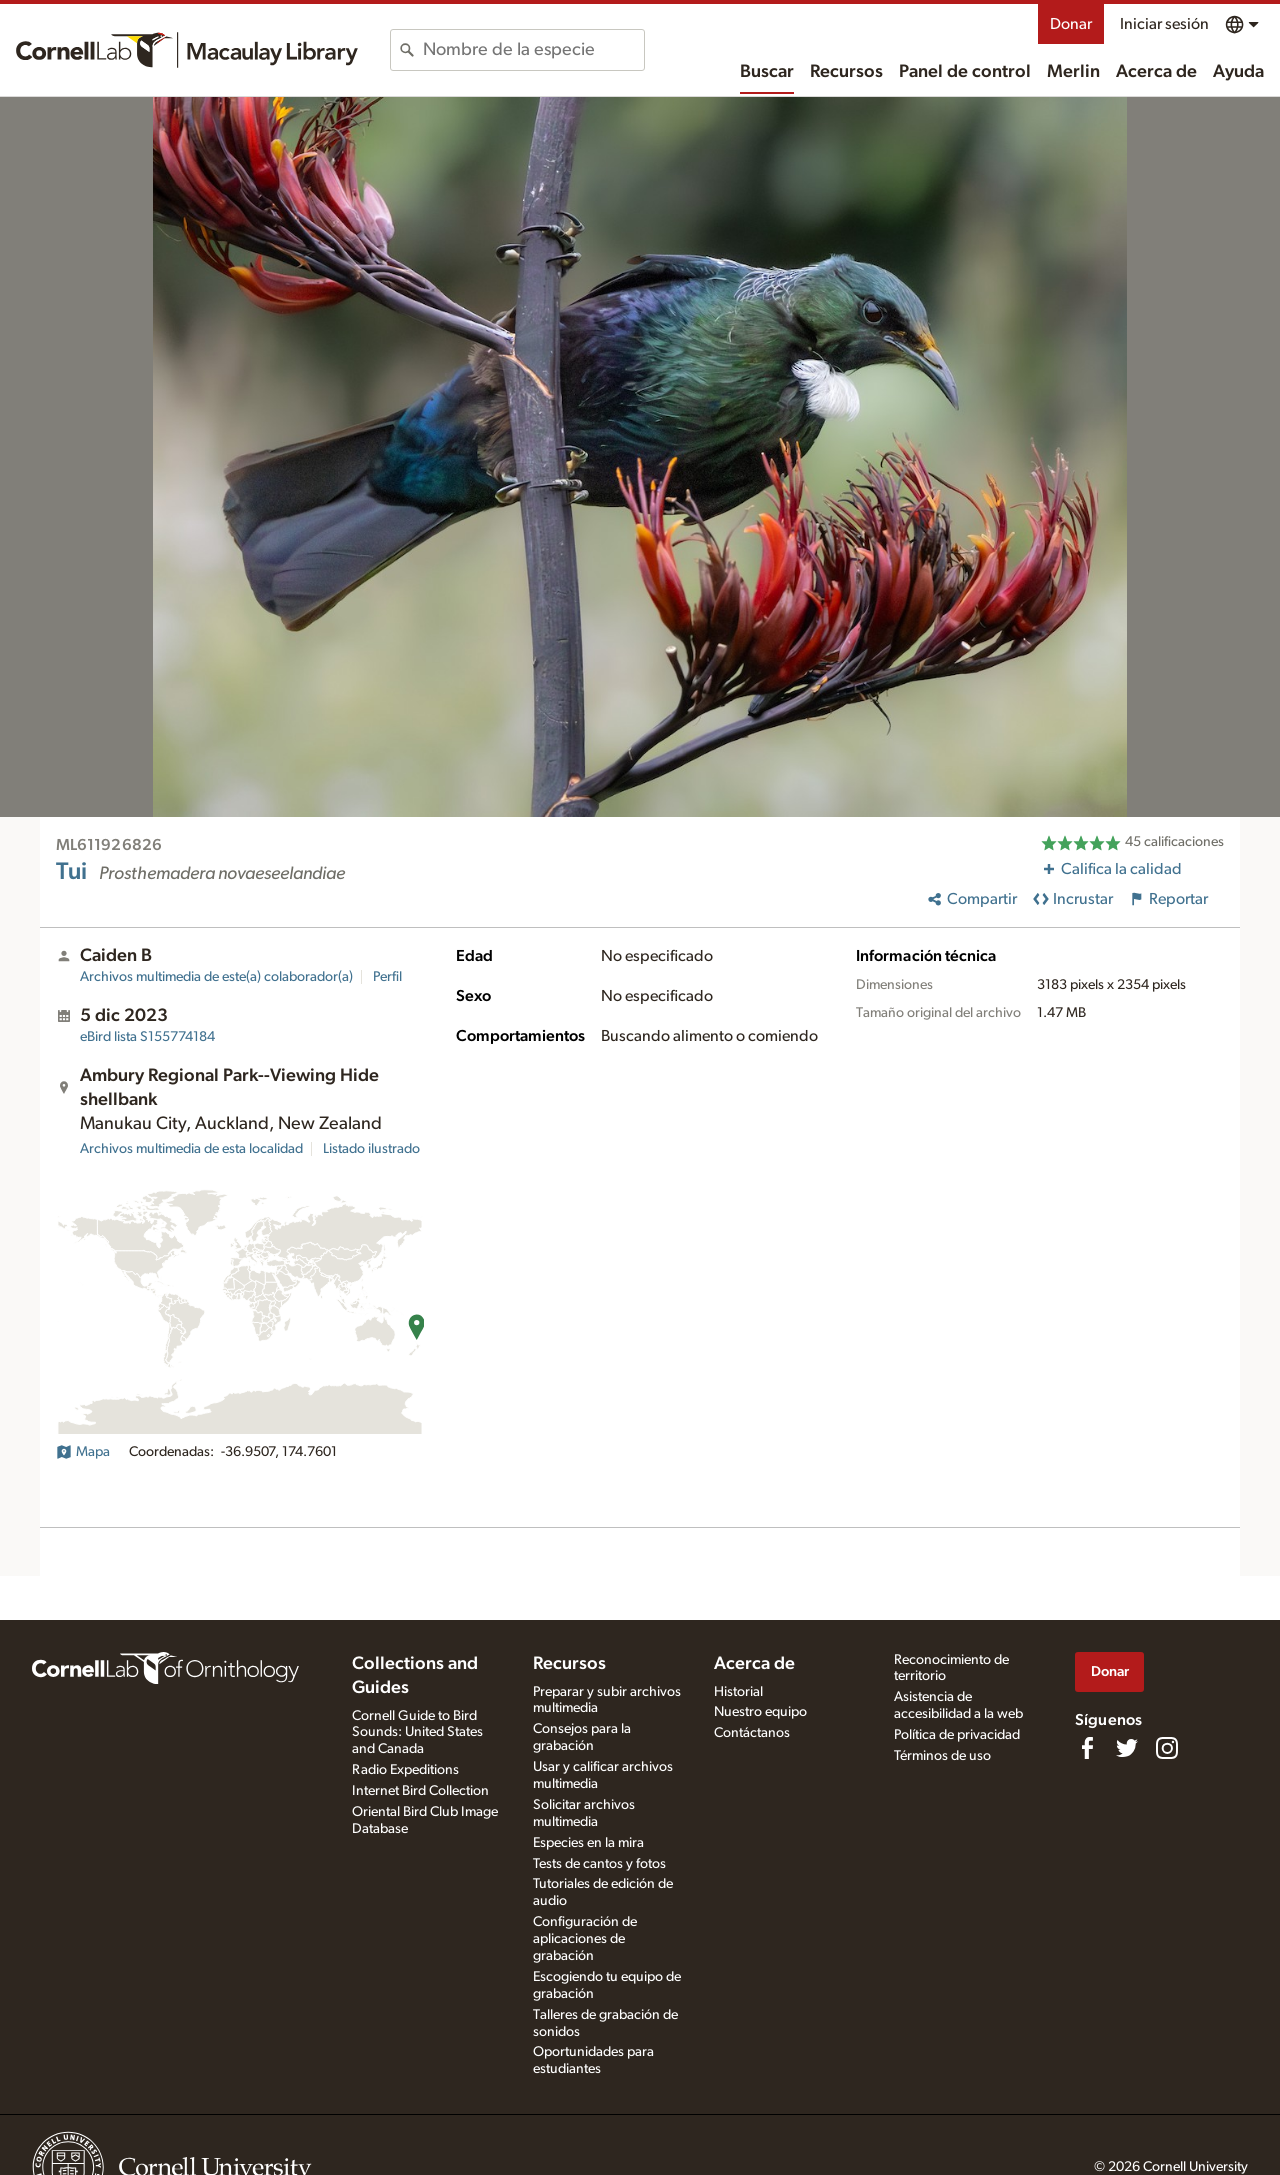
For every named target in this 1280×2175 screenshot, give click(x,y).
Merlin (1073, 72)
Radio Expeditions (405, 1770)
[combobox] (533, 50)
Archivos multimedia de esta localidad (191, 1149)
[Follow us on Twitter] (1127, 1748)
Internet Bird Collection (420, 1791)
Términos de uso (942, 1756)
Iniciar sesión (1164, 24)
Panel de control (965, 72)
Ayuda (1238, 72)
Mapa (83, 1452)
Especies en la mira (588, 1843)
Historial (738, 1692)
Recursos (846, 72)
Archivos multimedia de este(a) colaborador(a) (216, 977)
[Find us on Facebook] (1087, 1748)
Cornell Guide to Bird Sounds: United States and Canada (417, 1733)
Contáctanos (752, 1733)
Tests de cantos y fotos (599, 1864)
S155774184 (147, 1037)
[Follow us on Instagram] (1167, 1748)
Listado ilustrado (371, 1149)
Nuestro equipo (760, 1712)
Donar (1071, 24)
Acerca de (1156, 72)
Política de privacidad (957, 1735)
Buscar (767, 72)
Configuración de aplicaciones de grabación (585, 1939)
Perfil (387, 977)
